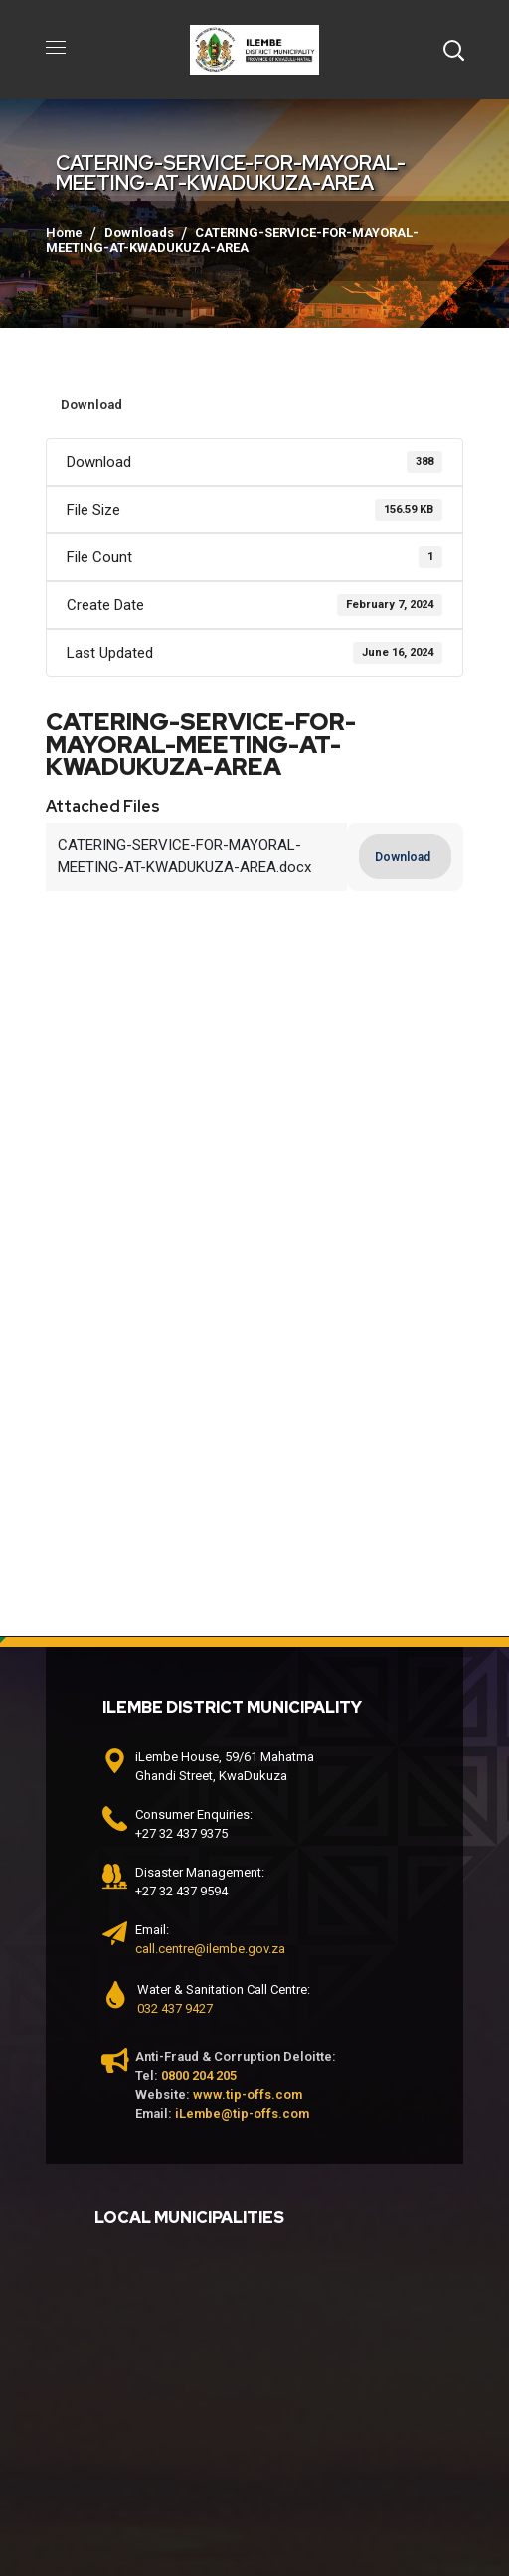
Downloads (139, 233)
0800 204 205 (199, 2075)
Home (64, 233)
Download (91, 404)
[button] (453, 49)
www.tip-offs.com (247, 2094)
